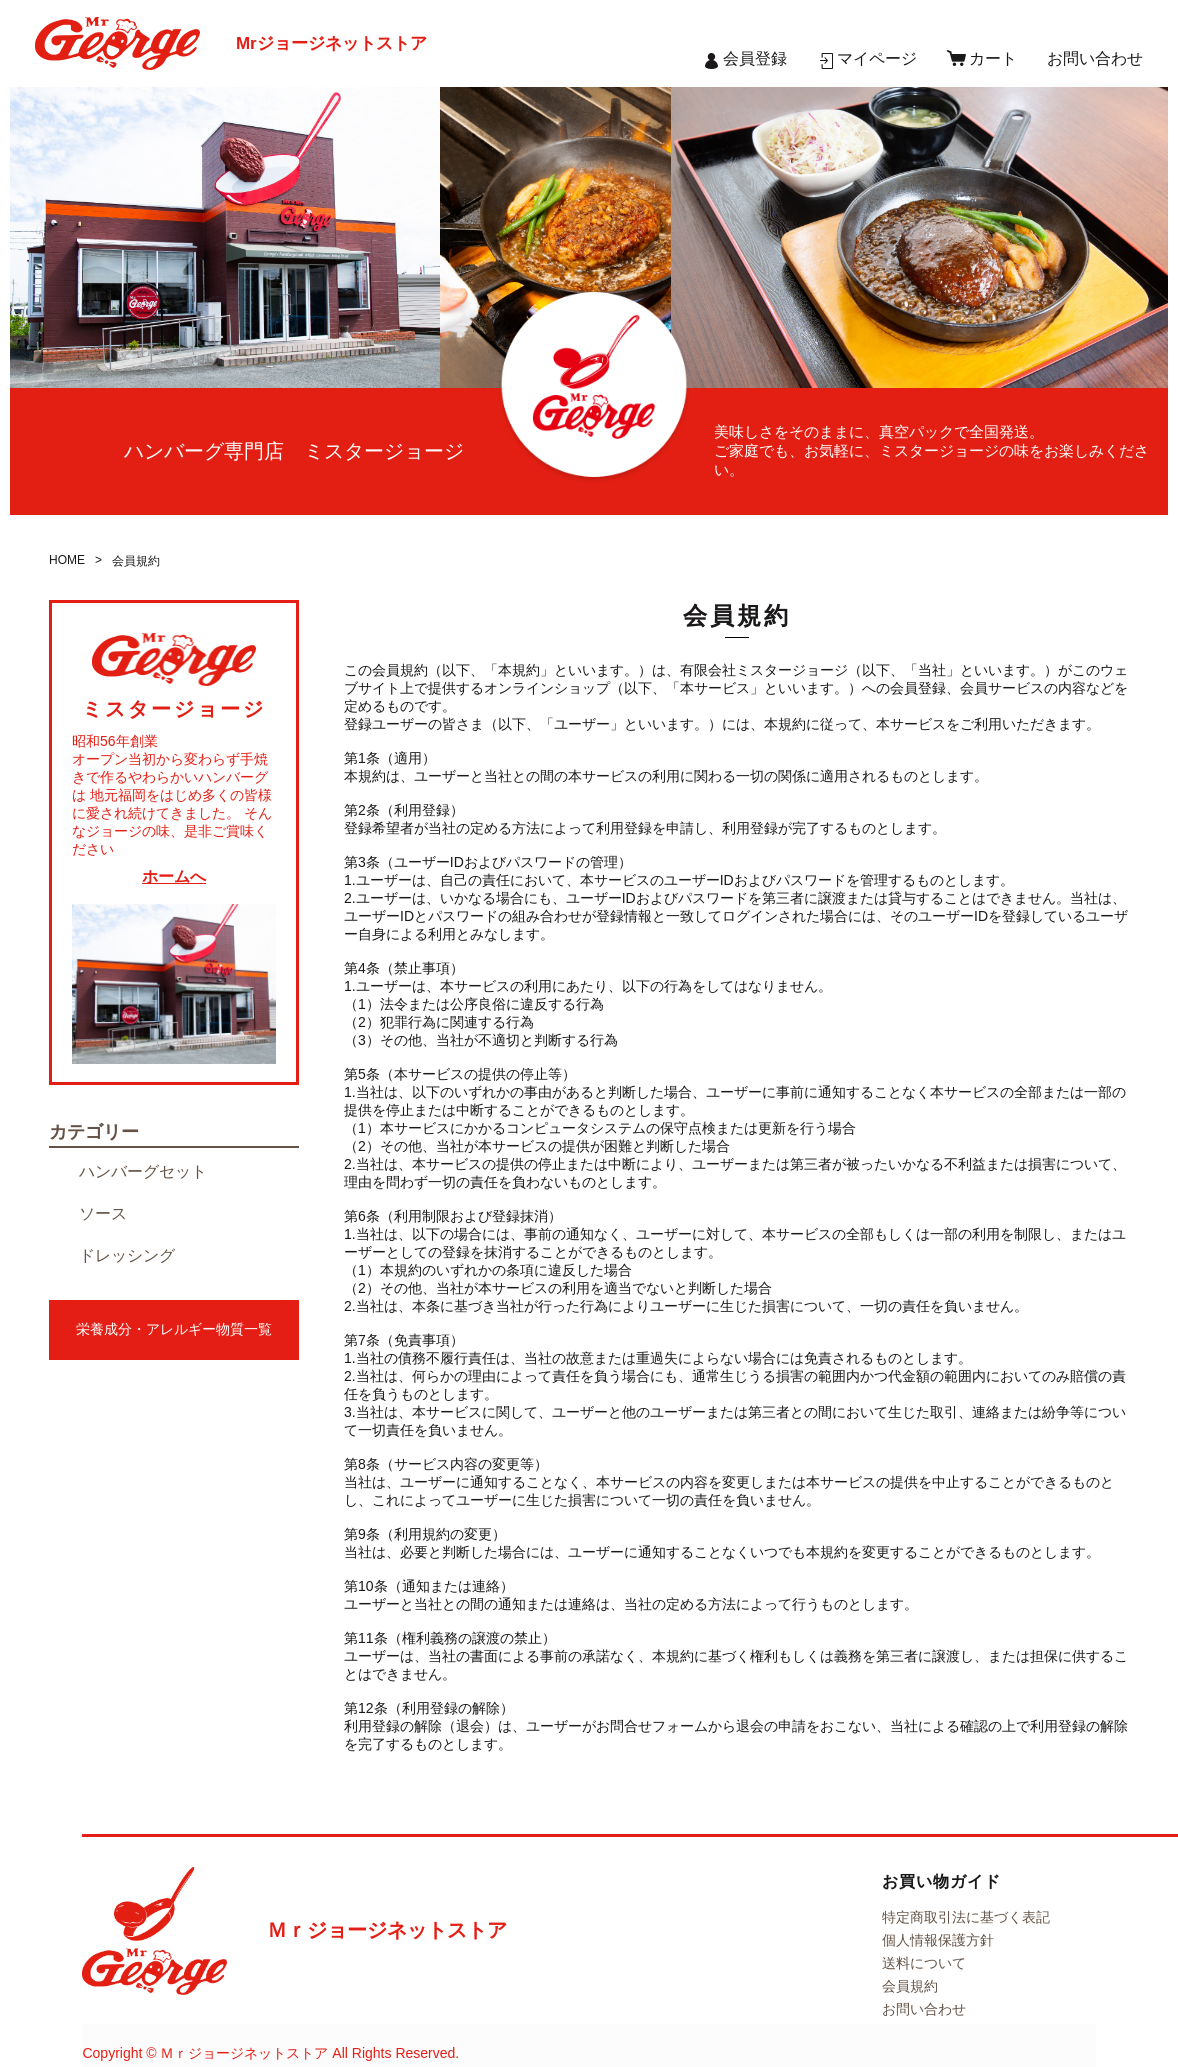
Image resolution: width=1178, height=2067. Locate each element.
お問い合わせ (1095, 58)
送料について (924, 1963)
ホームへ (174, 876)
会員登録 (755, 58)
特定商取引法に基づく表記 (966, 1917)
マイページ (877, 58)
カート (993, 58)
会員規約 (910, 1986)
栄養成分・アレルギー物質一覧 (174, 1329)
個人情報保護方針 (938, 1940)
